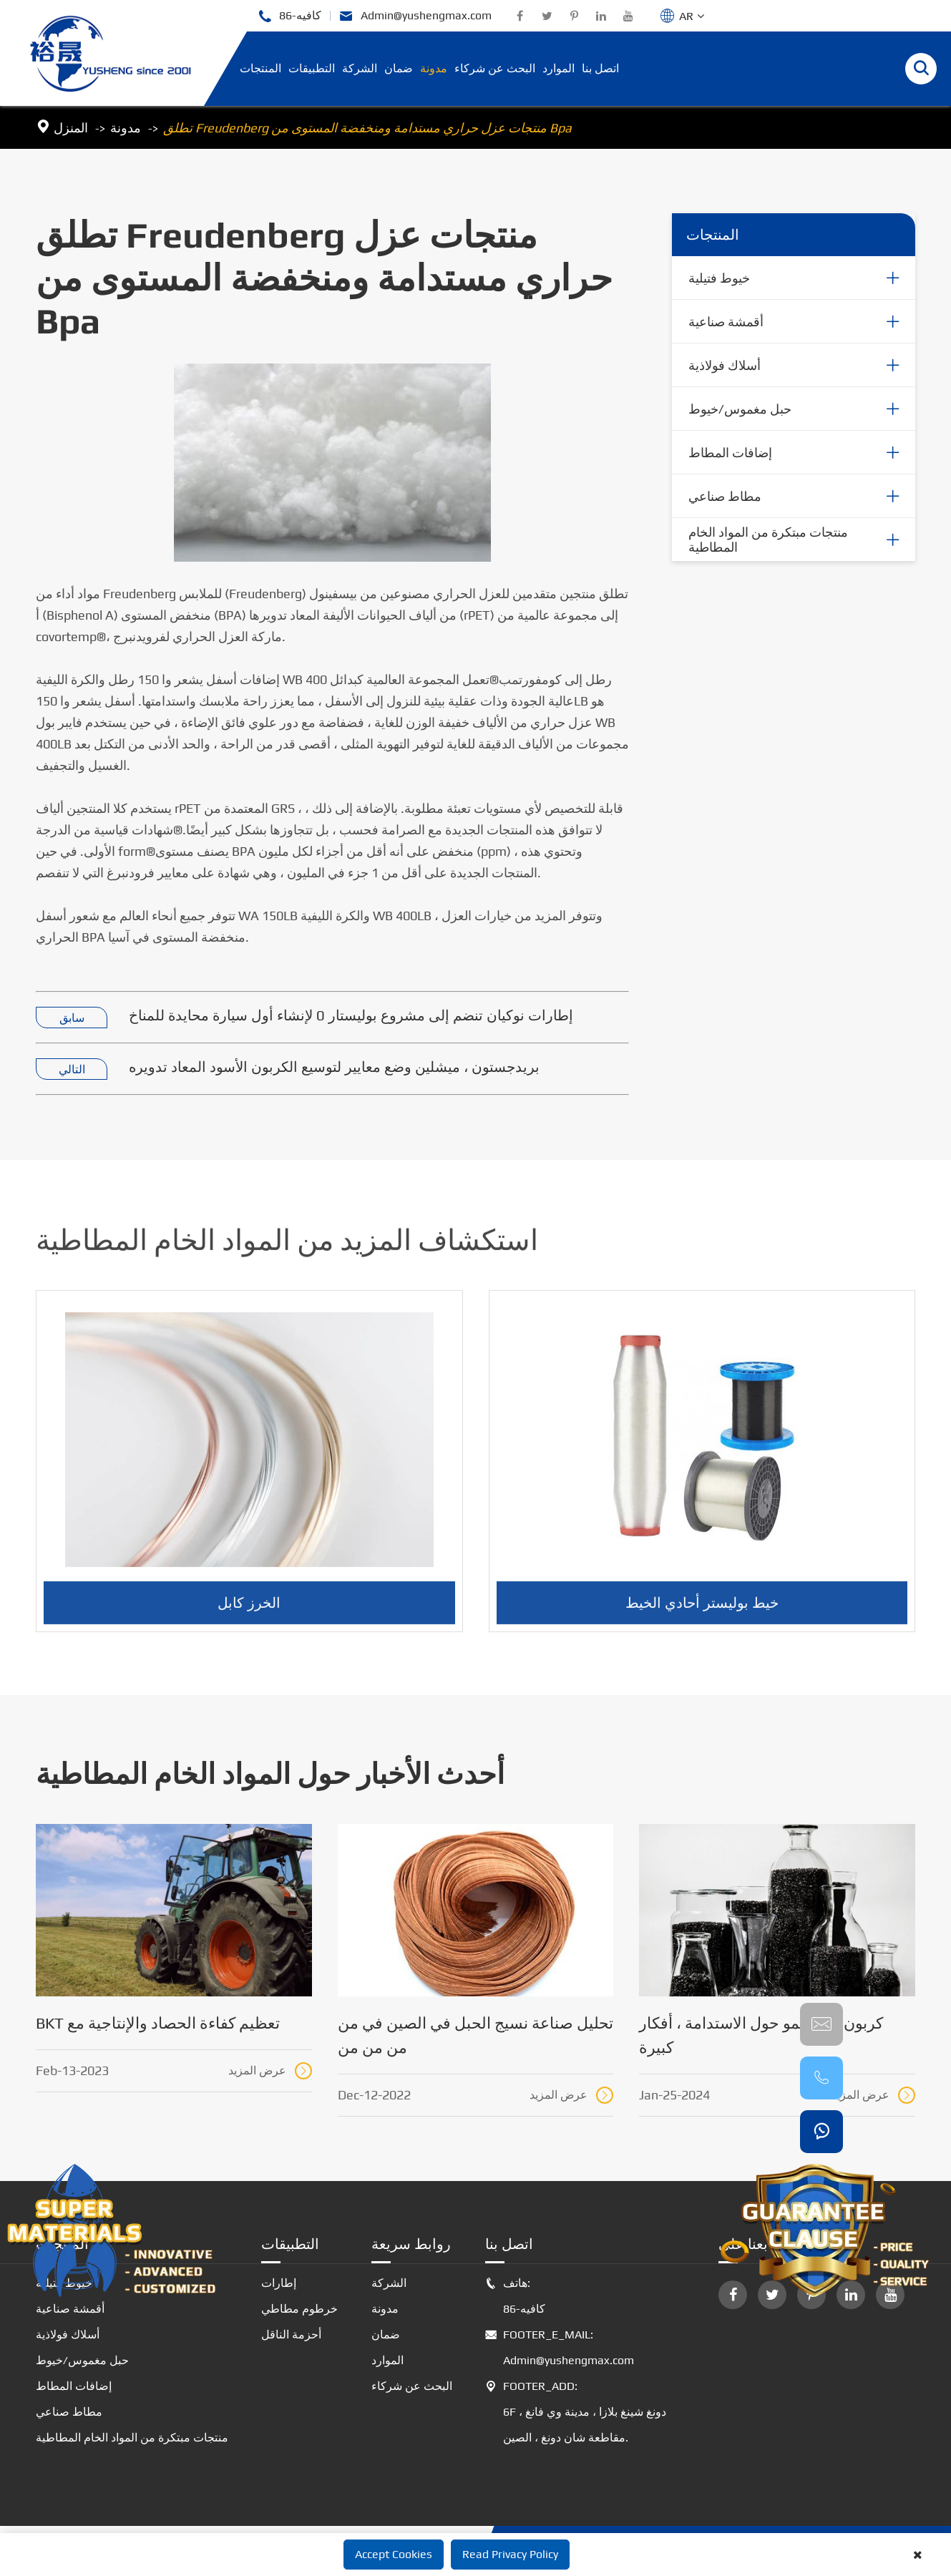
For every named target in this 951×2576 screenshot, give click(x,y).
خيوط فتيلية (719, 278)
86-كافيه (289, 16)
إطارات (278, 2283)
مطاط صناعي (724, 496)
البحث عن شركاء (494, 68)
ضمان (398, 68)
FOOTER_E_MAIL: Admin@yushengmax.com (559, 2347)
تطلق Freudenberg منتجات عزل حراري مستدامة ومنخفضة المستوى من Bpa (367, 127)
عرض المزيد (270, 2070)
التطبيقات (311, 68)
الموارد (558, 68)
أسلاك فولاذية (724, 366)
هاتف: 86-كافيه (515, 2296)
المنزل (71, 127)
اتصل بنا (600, 68)
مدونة (433, 68)
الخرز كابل (249, 1612)
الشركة (359, 68)
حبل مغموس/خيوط (739, 409)
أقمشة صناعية (726, 322)
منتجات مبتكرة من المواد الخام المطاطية (768, 540)
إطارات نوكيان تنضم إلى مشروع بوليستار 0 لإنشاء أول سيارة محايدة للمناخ (351, 1016)
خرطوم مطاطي (299, 2309)
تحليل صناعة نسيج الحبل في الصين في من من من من (475, 2035)
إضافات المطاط (730, 453)
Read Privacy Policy (510, 2554)
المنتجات (260, 68)
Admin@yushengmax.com (415, 16)
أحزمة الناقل (291, 2334)
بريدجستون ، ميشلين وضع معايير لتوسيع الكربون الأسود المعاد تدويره (334, 1067)
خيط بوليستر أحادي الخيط (702, 1612)
